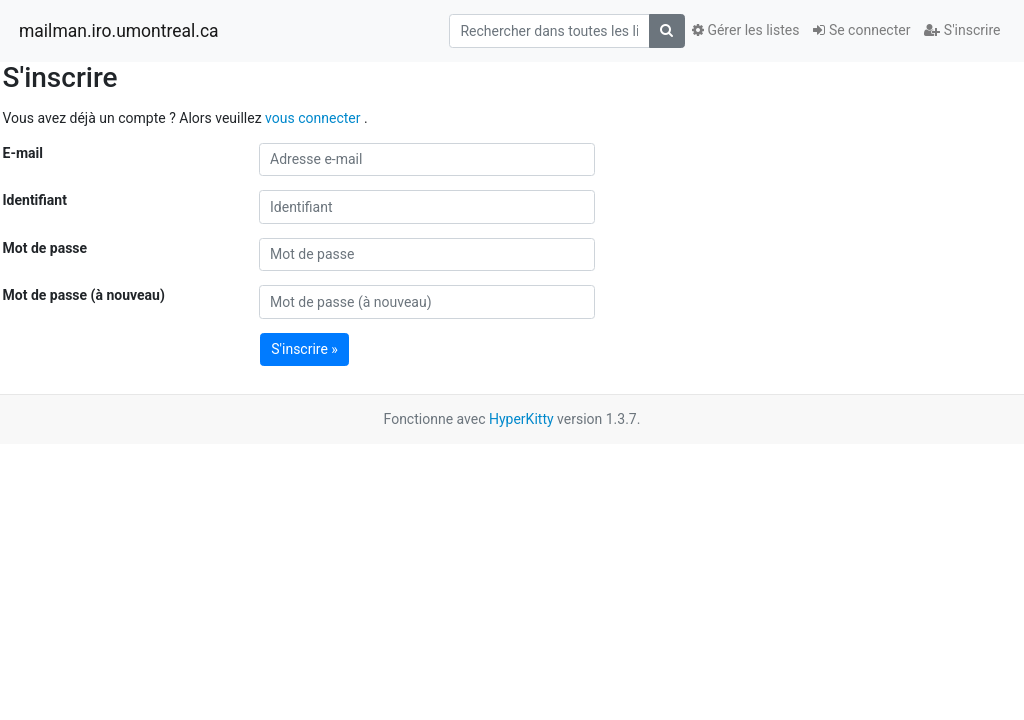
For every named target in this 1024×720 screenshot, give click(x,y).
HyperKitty (521, 419)
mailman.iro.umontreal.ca (119, 31)
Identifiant (35, 200)
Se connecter (861, 30)
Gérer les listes (745, 30)
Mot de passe (45, 248)
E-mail (23, 153)
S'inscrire (962, 30)
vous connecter (314, 118)
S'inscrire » (304, 349)
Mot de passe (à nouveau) (84, 295)
